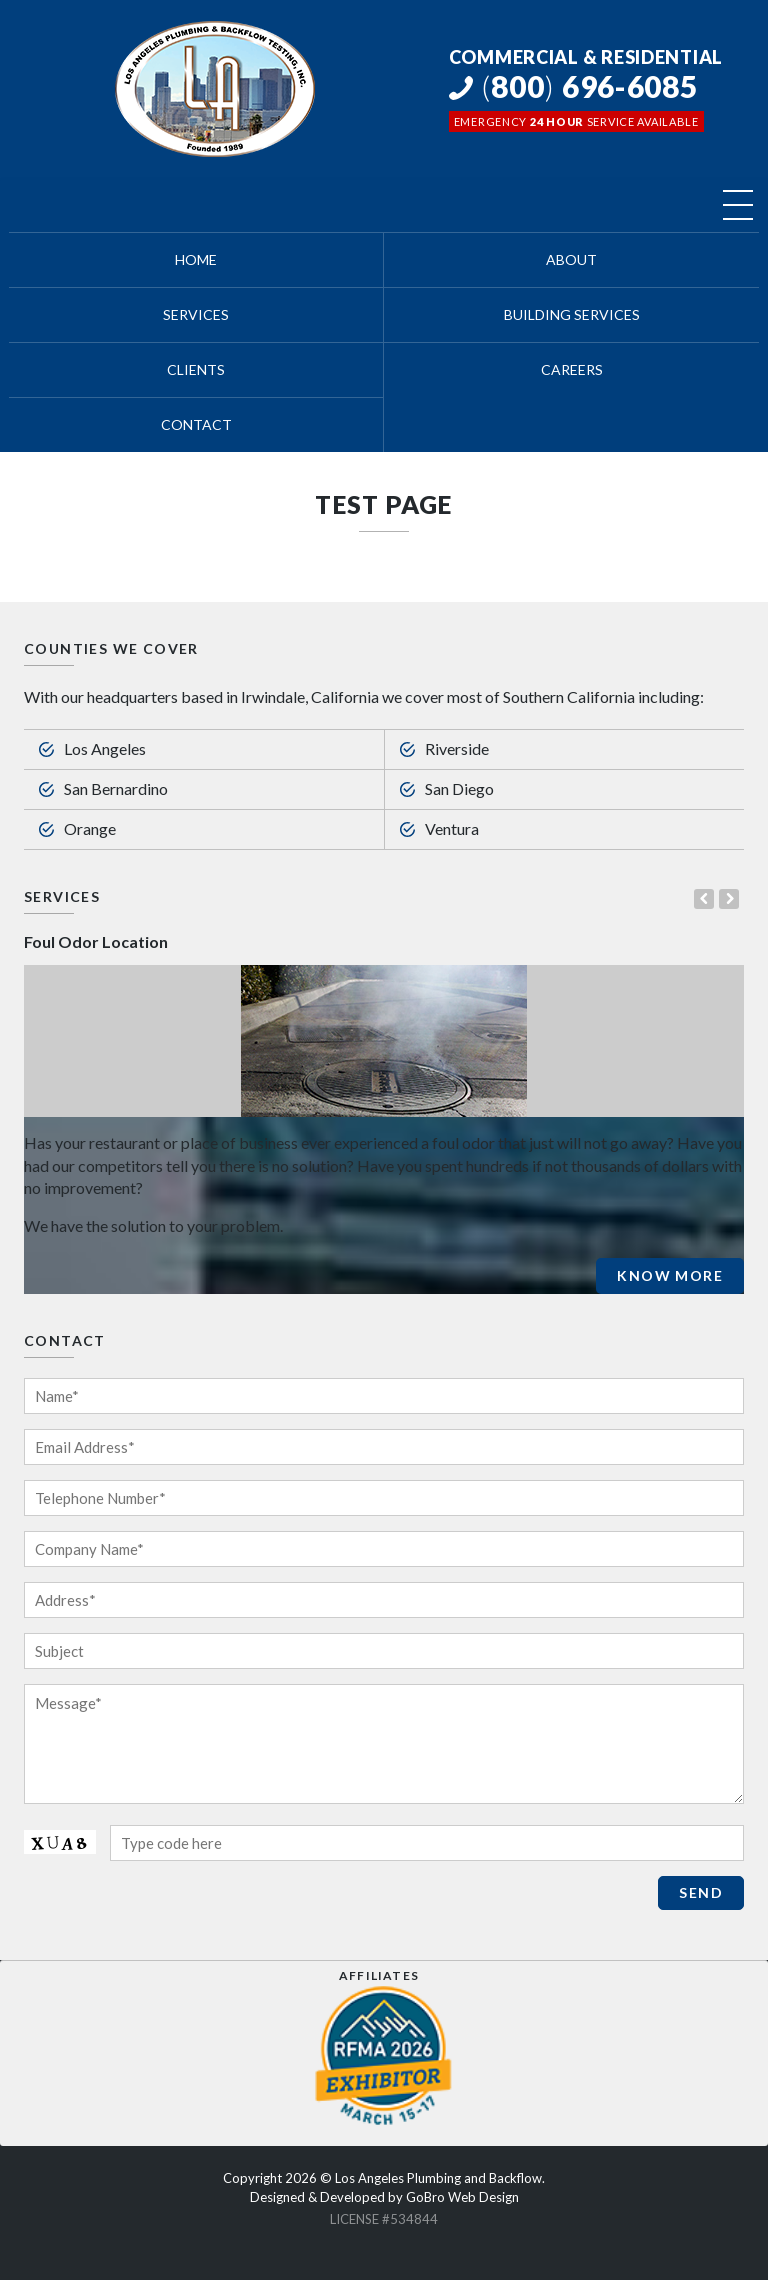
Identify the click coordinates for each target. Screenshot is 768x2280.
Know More (670, 1275)
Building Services (572, 315)
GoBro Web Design (462, 2197)
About (571, 260)
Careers (572, 370)
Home (196, 260)
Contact (196, 425)
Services (196, 315)
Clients (196, 370)
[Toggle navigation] (738, 205)
